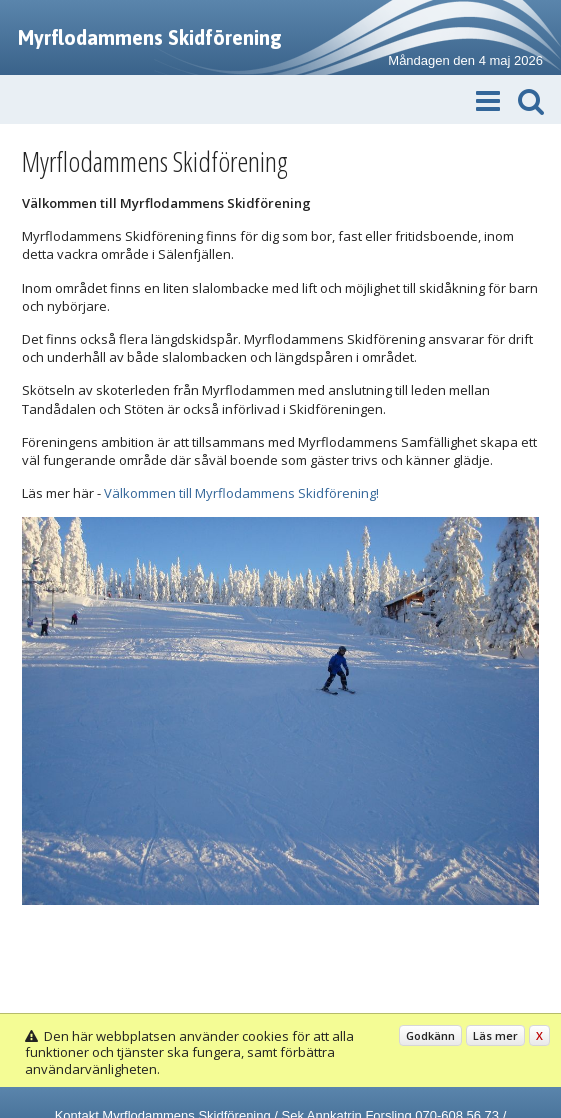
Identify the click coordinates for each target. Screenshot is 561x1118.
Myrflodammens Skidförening (150, 37)
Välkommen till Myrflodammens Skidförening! (241, 493)
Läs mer (495, 1035)
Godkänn (430, 1035)
